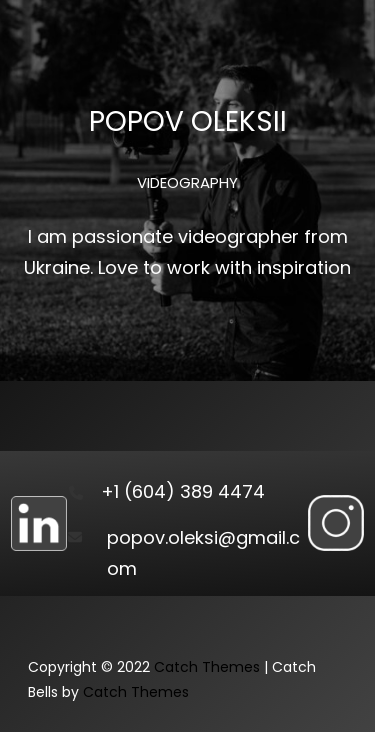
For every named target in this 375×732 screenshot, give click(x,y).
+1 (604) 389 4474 (183, 491)
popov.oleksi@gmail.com (203, 553)
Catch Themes (207, 667)
